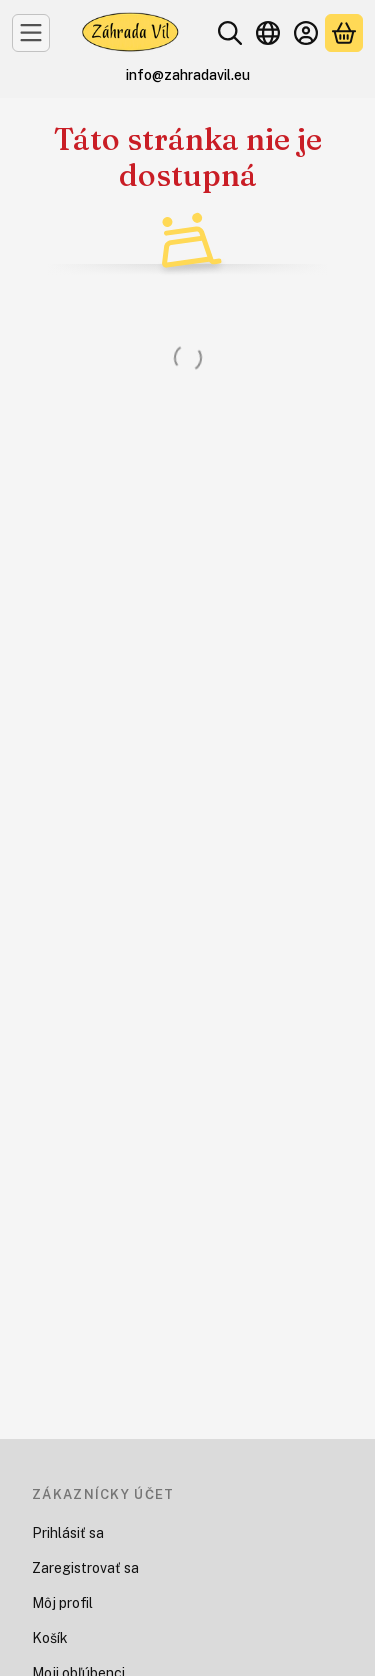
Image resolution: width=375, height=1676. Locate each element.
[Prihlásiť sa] (306, 33)
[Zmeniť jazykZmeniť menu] (268, 33)
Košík (50, 1638)
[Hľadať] (230, 33)
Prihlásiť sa (68, 1533)
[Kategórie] (31, 33)
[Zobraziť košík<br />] (344, 33)
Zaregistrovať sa (85, 1568)
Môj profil (62, 1603)
